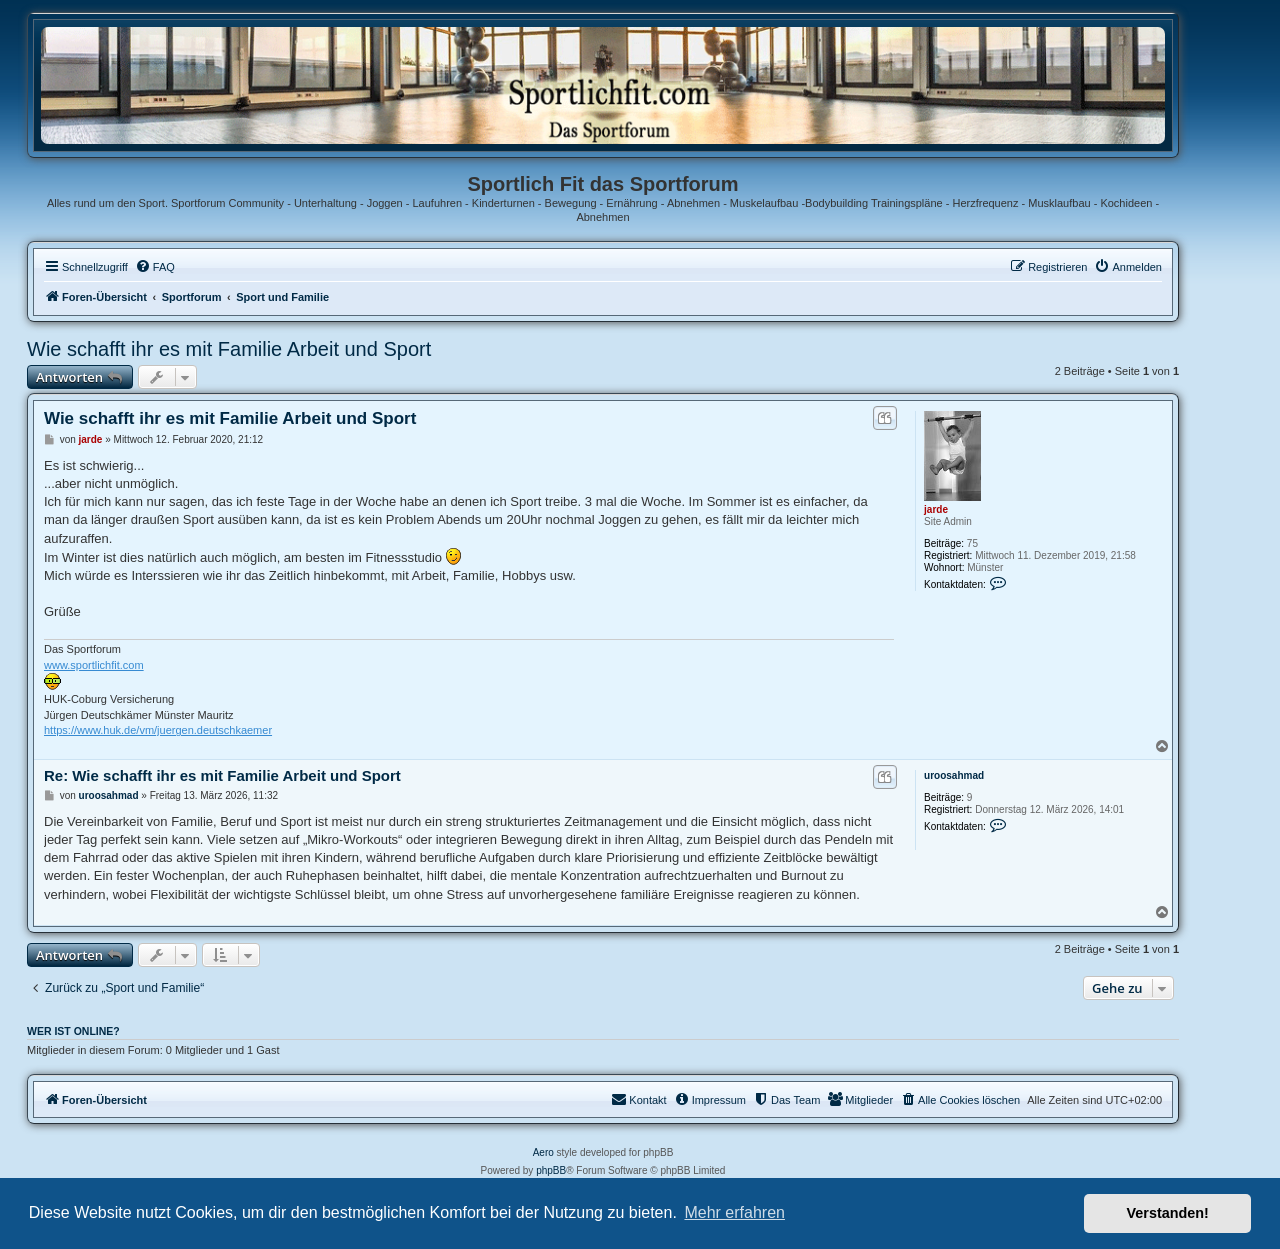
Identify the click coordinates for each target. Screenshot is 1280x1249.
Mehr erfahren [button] (734, 1212)
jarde (936, 509)
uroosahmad (954, 775)
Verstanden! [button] (1168, 1213)
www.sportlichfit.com (94, 665)
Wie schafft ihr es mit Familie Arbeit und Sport (229, 349)
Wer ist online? (73, 1031)
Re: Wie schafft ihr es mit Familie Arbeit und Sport (222, 775)
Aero (543, 1152)
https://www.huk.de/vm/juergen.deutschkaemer (158, 730)
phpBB (551, 1170)
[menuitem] (155, 267)
